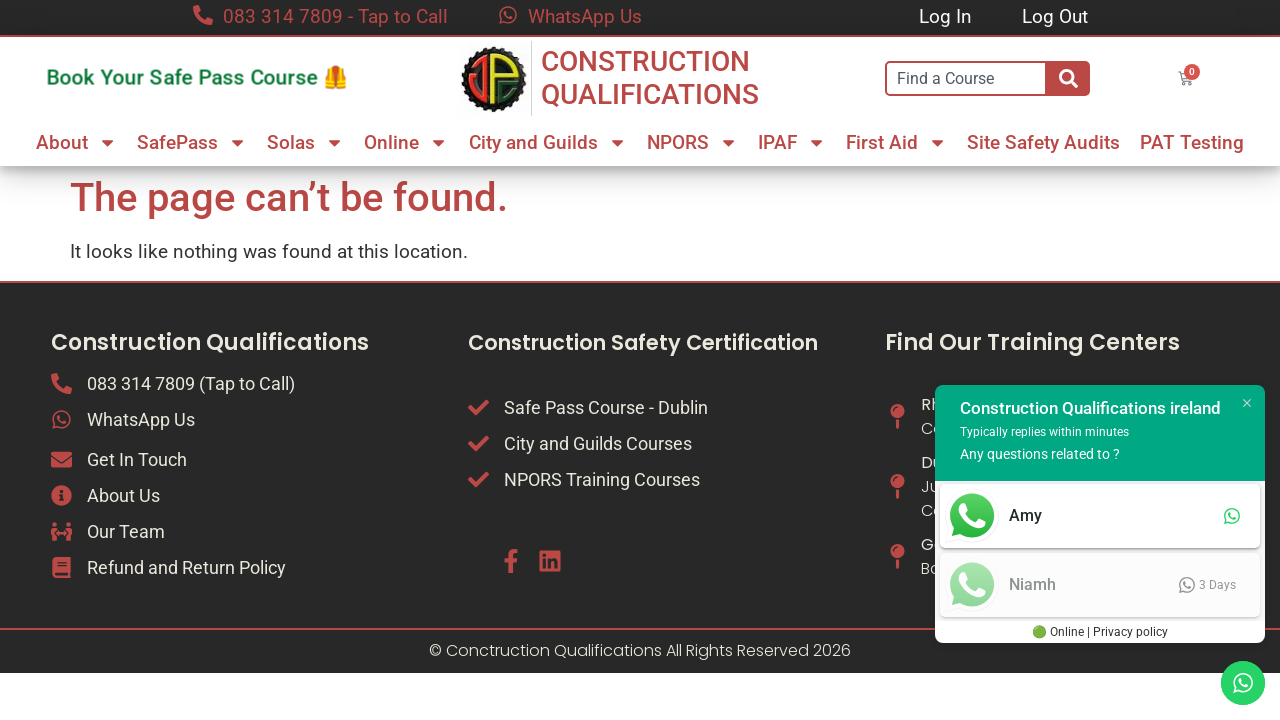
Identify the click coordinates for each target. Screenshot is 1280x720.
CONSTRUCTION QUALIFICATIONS (650, 78)
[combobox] (966, 78)
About (76, 142)
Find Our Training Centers (1032, 342)
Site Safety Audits (1043, 142)
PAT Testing (1192, 142)
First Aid (896, 142)
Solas (305, 142)
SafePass (192, 142)
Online (406, 142)
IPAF (792, 142)
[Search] (1068, 78)
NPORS (692, 142)
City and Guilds (548, 142)
